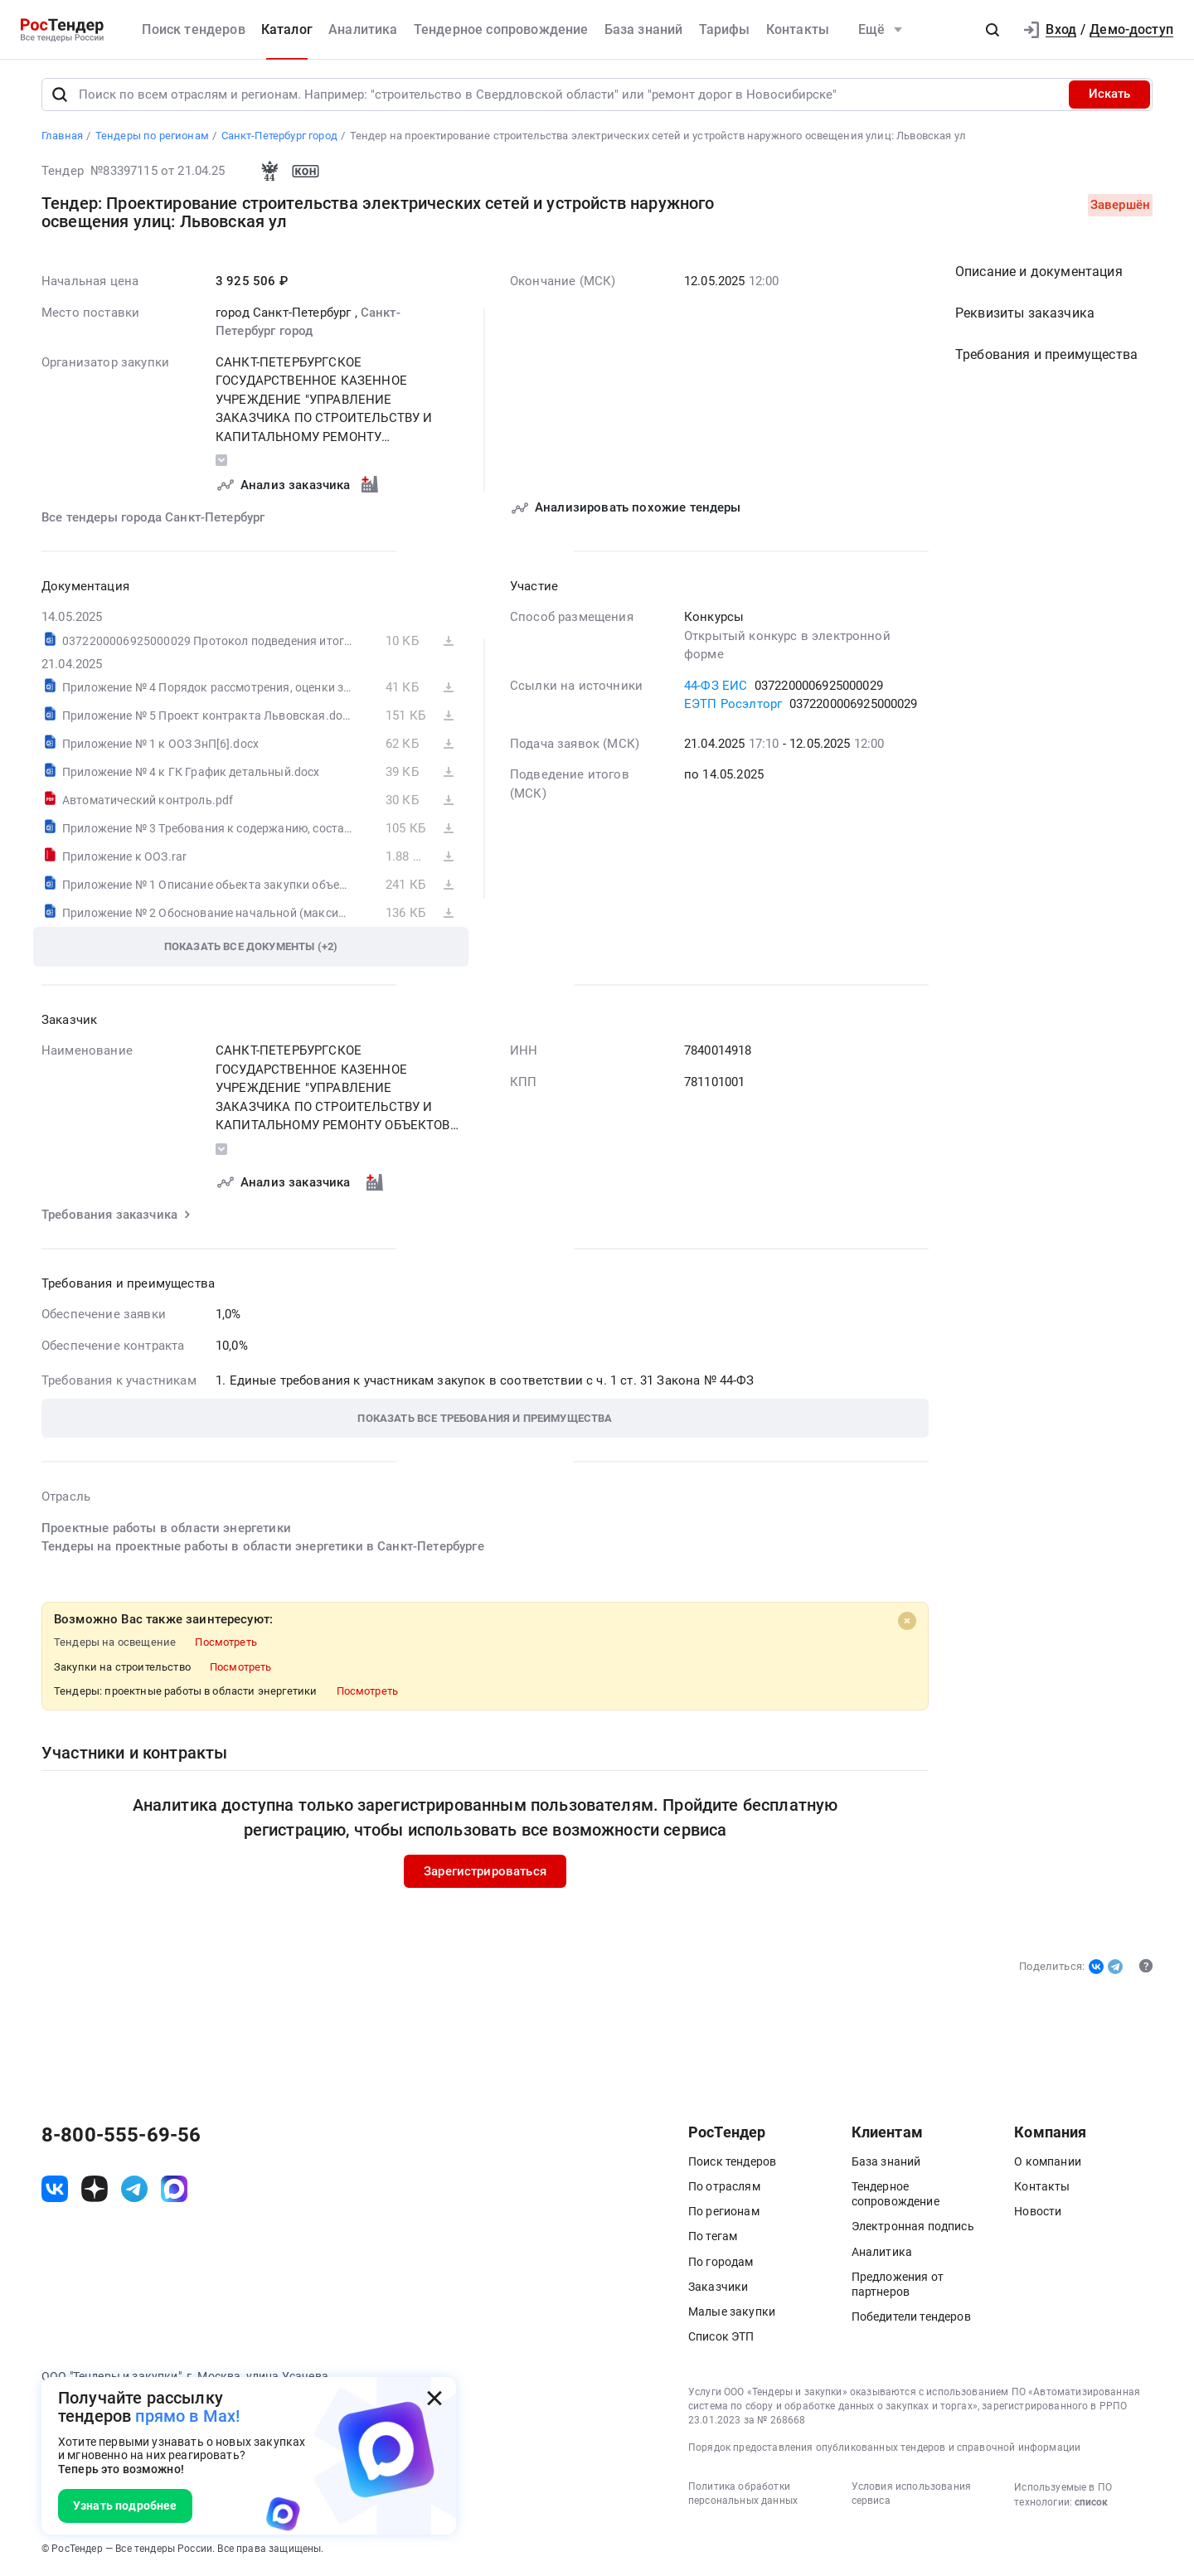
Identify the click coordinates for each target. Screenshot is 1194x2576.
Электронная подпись (913, 2227)
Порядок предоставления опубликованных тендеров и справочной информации (884, 2448)
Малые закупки (731, 2311)
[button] (992, 30)
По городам (721, 2261)
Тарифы (724, 29)
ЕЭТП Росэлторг (733, 704)
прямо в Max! (187, 2416)
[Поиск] (59, 94)
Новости (1037, 2211)
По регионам (724, 2211)
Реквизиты (1024, 314)
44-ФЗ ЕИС (715, 685)
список (1091, 2503)
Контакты (797, 29)
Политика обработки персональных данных (743, 2494)
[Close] (907, 1621)
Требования (1046, 355)
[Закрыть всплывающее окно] (434, 2398)
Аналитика (362, 29)
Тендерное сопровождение (501, 29)
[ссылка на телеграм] (134, 2189)
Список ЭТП (721, 2336)
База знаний (643, 29)
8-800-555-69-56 (121, 2135)
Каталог (287, 29)
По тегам (712, 2237)
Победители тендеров (911, 2316)
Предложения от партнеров (898, 2284)
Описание (1039, 272)
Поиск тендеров (193, 29)
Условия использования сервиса (911, 2494)
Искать (1109, 94)
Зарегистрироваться (485, 1871)
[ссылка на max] (174, 2189)
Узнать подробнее (125, 2505)
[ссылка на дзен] (94, 2189)
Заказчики (718, 2286)
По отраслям (724, 2186)
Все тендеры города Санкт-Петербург (153, 518)
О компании (1047, 2161)
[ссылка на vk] (54, 2189)
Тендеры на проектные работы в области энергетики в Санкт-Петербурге (262, 1547)
